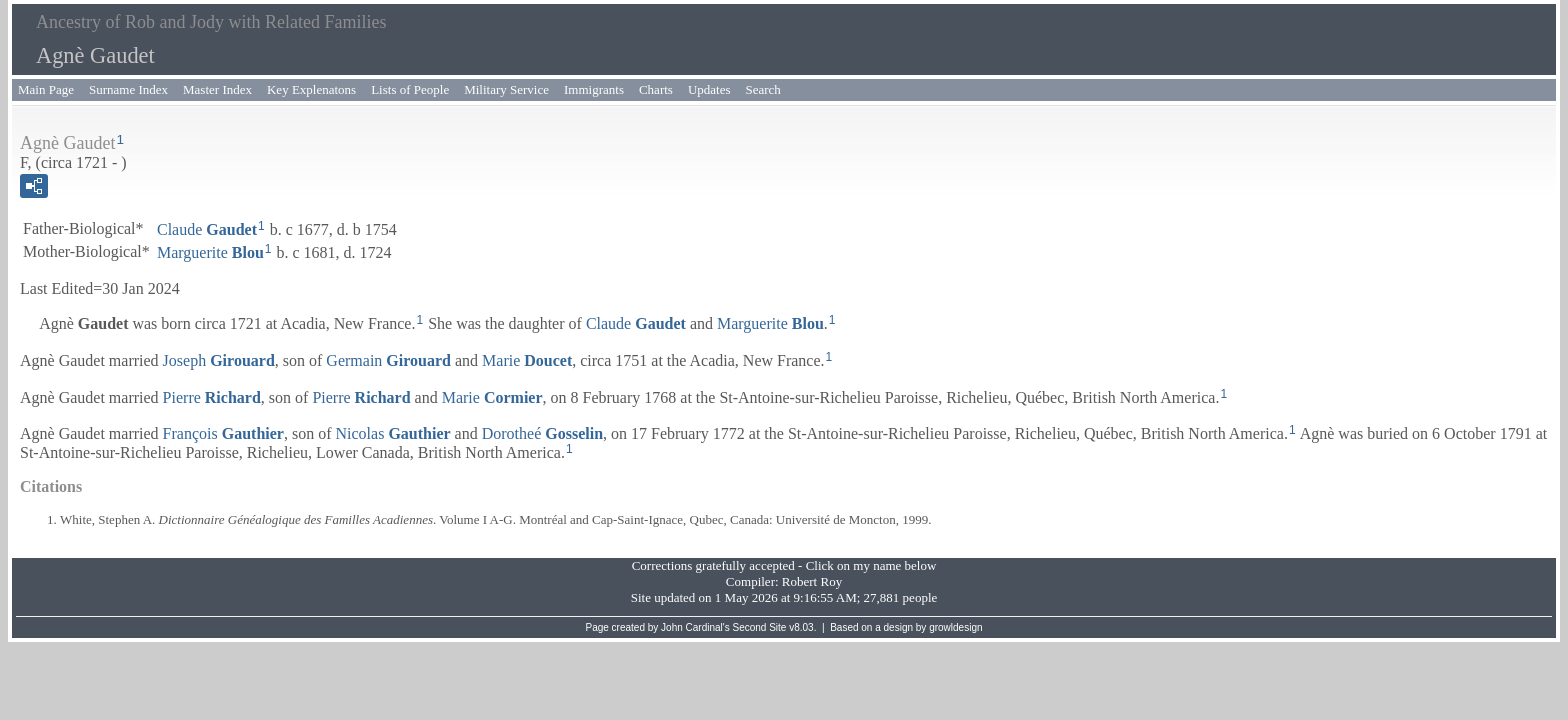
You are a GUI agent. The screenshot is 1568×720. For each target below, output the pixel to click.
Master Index (217, 89)
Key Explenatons (311, 89)
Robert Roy (812, 581)
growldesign (955, 627)
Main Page (46, 89)
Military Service (506, 89)
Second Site (760, 627)
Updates (709, 89)
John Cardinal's (695, 627)
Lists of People (410, 89)
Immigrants (594, 89)
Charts (656, 89)
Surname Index (128, 89)
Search (763, 89)
